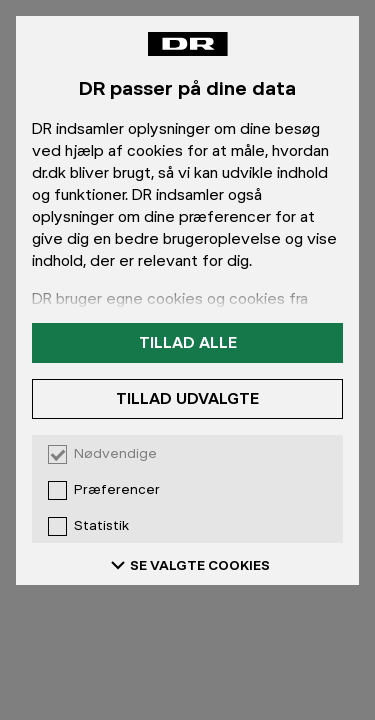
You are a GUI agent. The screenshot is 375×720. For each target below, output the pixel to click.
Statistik (101, 526)
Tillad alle (188, 342)
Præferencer (117, 490)
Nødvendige (115, 454)
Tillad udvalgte (187, 398)
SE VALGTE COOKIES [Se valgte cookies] (188, 565)
